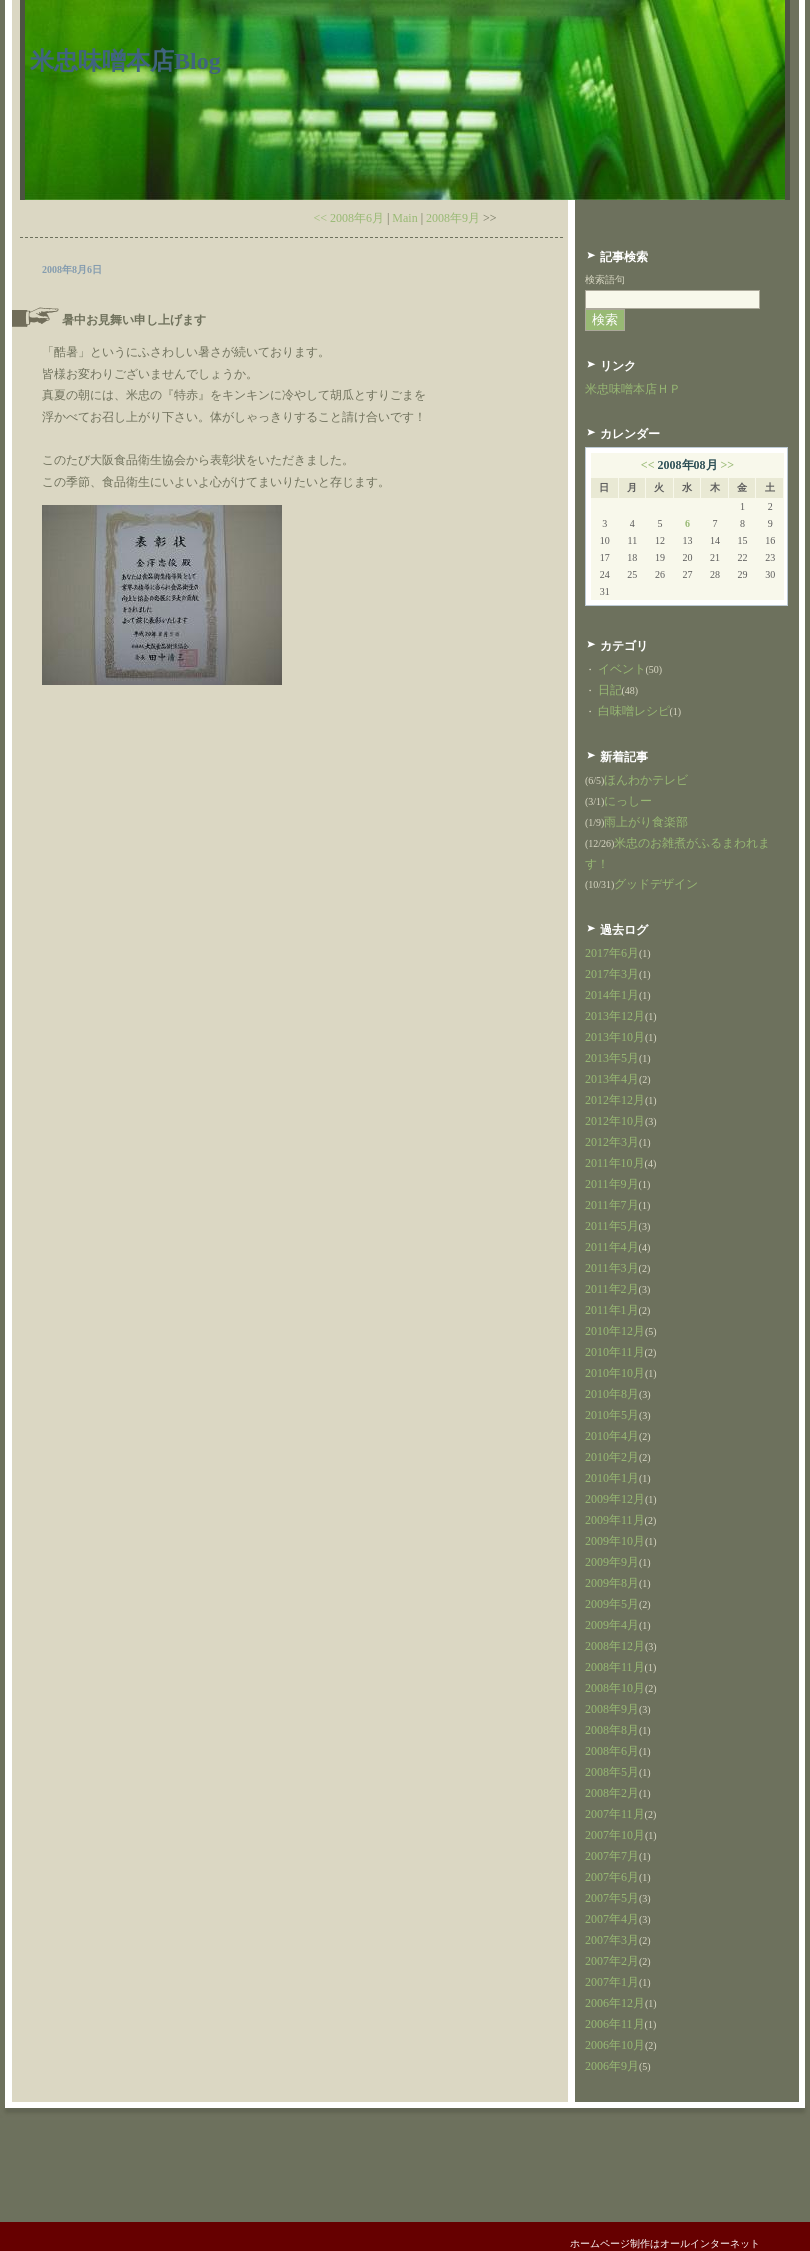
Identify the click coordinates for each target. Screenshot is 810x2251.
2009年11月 (615, 1520)
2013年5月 (612, 1058)
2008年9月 (453, 218)
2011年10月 (615, 1163)
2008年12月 (615, 1646)
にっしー (628, 801)
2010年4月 (612, 1436)
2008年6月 (612, 1751)
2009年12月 (615, 1499)
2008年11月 (615, 1667)
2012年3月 (612, 1142)
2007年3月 (612, 1940)
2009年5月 (612, 1604)
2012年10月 (615, 1121)
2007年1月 (612, 1982)
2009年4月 (612, 1625)
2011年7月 (612, 1205)
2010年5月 (612, 1415)
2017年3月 (612, 974)
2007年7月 (612, 1856)
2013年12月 (615, 1016)
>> (728, 465)
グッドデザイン (656, 884)
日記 (610, 690)
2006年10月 (615, 2045)
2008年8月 (612, 1730)
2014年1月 (612, 995)
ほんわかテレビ (646, 780)
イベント (622, 669)
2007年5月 (612, 1898)
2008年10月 (615, 1688)
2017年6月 (612, 953)
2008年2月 (612, 1793)
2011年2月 (612, 1289)
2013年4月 (612, 1079)
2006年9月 (612, 2066)
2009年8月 (612, 1583)
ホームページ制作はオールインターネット (665, 2243)
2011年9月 (612, 1184)
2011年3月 (612, 1268)
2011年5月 (612, 1226)
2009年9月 (612, 1562)
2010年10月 (615, 1373)
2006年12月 (615, 2003)
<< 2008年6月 (348, 218)
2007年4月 (612, 1919)
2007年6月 (612, 1877)
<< (648, 465)
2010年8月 (612, 1394)
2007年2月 (612, 1961)
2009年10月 (615, 1541)
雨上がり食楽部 (646, 822)
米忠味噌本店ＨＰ (633, 389)
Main (404, 218)
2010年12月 (615, 1331)
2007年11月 (615, 1814)
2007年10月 (615, 1835)
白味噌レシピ (634, 711)
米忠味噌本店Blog (125, 61)
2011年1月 (612, 1310)
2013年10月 (615, 1037)
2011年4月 (612, 1247)
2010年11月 (615, 1352)
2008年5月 (612, 1772)
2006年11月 (615, 2024)
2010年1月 (612, 1478)
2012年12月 (615, 1100)
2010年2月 (612, 1457)
